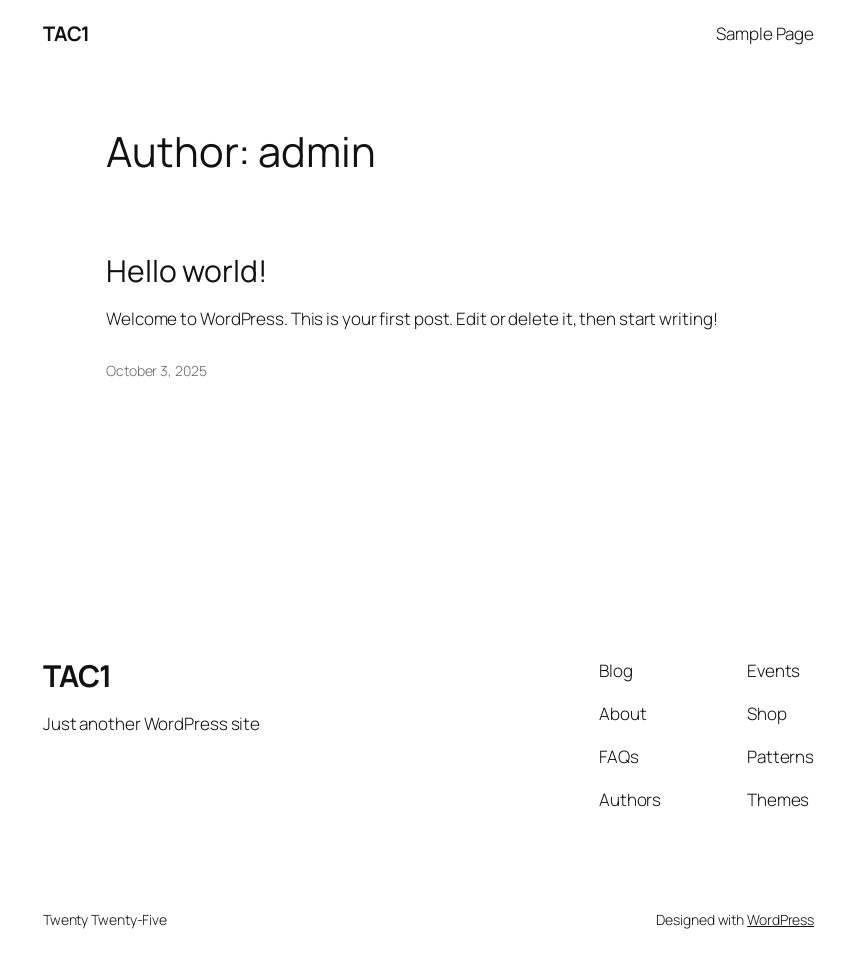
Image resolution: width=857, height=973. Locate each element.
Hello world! (186, 271)
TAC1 (66, 33)
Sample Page (765, 33)
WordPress (780, 919)
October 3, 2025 (156, 370)
